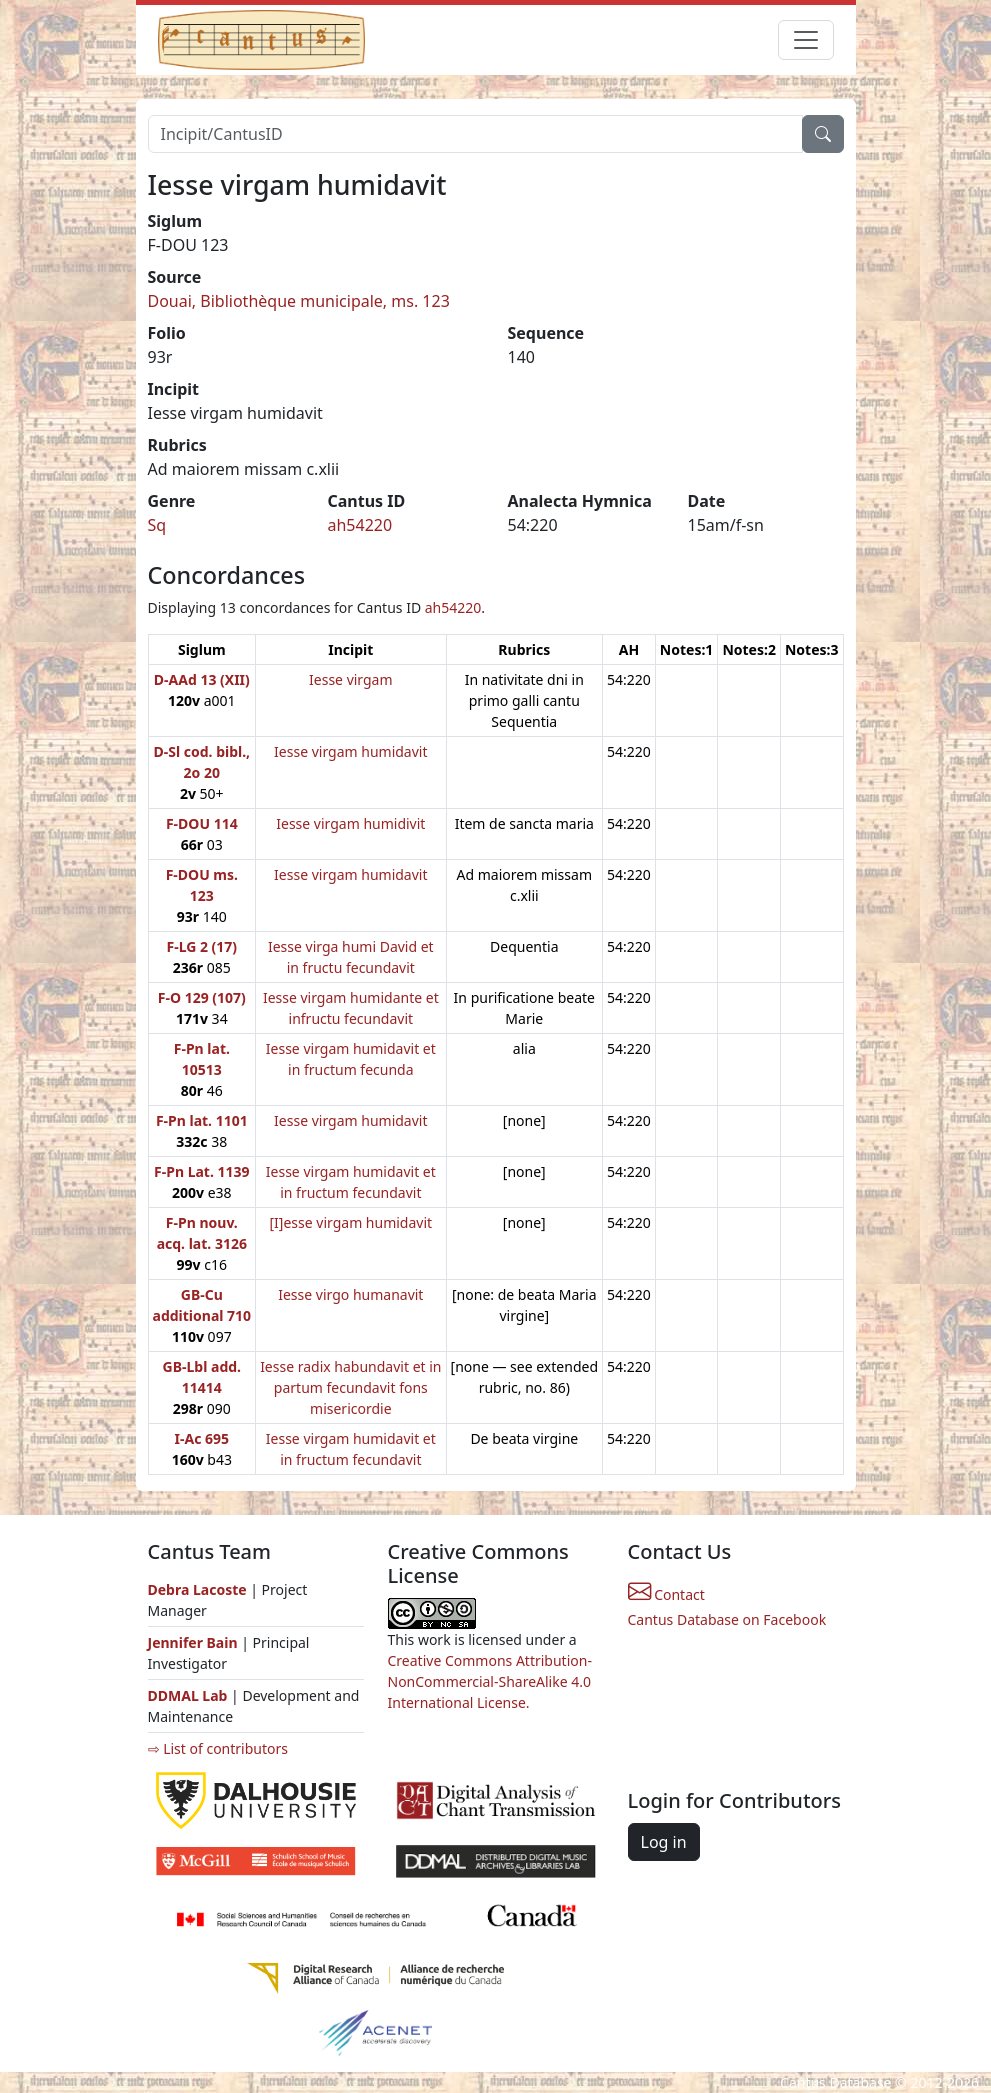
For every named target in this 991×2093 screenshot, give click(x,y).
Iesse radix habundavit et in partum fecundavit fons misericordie (350, 1387)
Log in (664, 1842)
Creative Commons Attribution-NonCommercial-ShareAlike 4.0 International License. (490, 1681)
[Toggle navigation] (806, 40)
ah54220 (360, 525)
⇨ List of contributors (218, 1748)
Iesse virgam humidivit (350, 823)
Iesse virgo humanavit (350, 1294)
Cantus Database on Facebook (727, 1619)
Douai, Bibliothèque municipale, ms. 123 (299, 301)
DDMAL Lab (188, 1695)
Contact (666, 1594)
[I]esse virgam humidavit (351, 1222)
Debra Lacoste (197, 1589)
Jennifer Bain (195, 1642)
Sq (157, 525)
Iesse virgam (351, 679)
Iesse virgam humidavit (350, 751)
